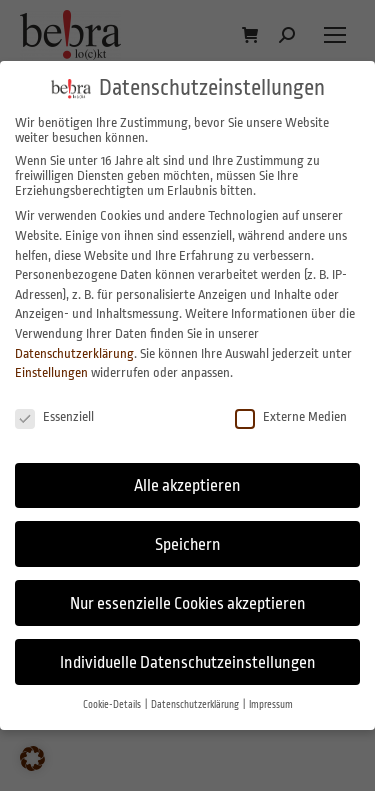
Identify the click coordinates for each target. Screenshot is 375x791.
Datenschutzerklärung (74, 353)
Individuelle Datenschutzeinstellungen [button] (188, 662)
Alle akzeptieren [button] (187, 485)
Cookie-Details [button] (113, 704)
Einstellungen (51, 372)
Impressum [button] (271, 704)
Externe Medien (291, 416)
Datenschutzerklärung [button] (196, 704)
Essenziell (54, 416)
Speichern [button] (188, 544)
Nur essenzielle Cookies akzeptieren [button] (188, 603)
